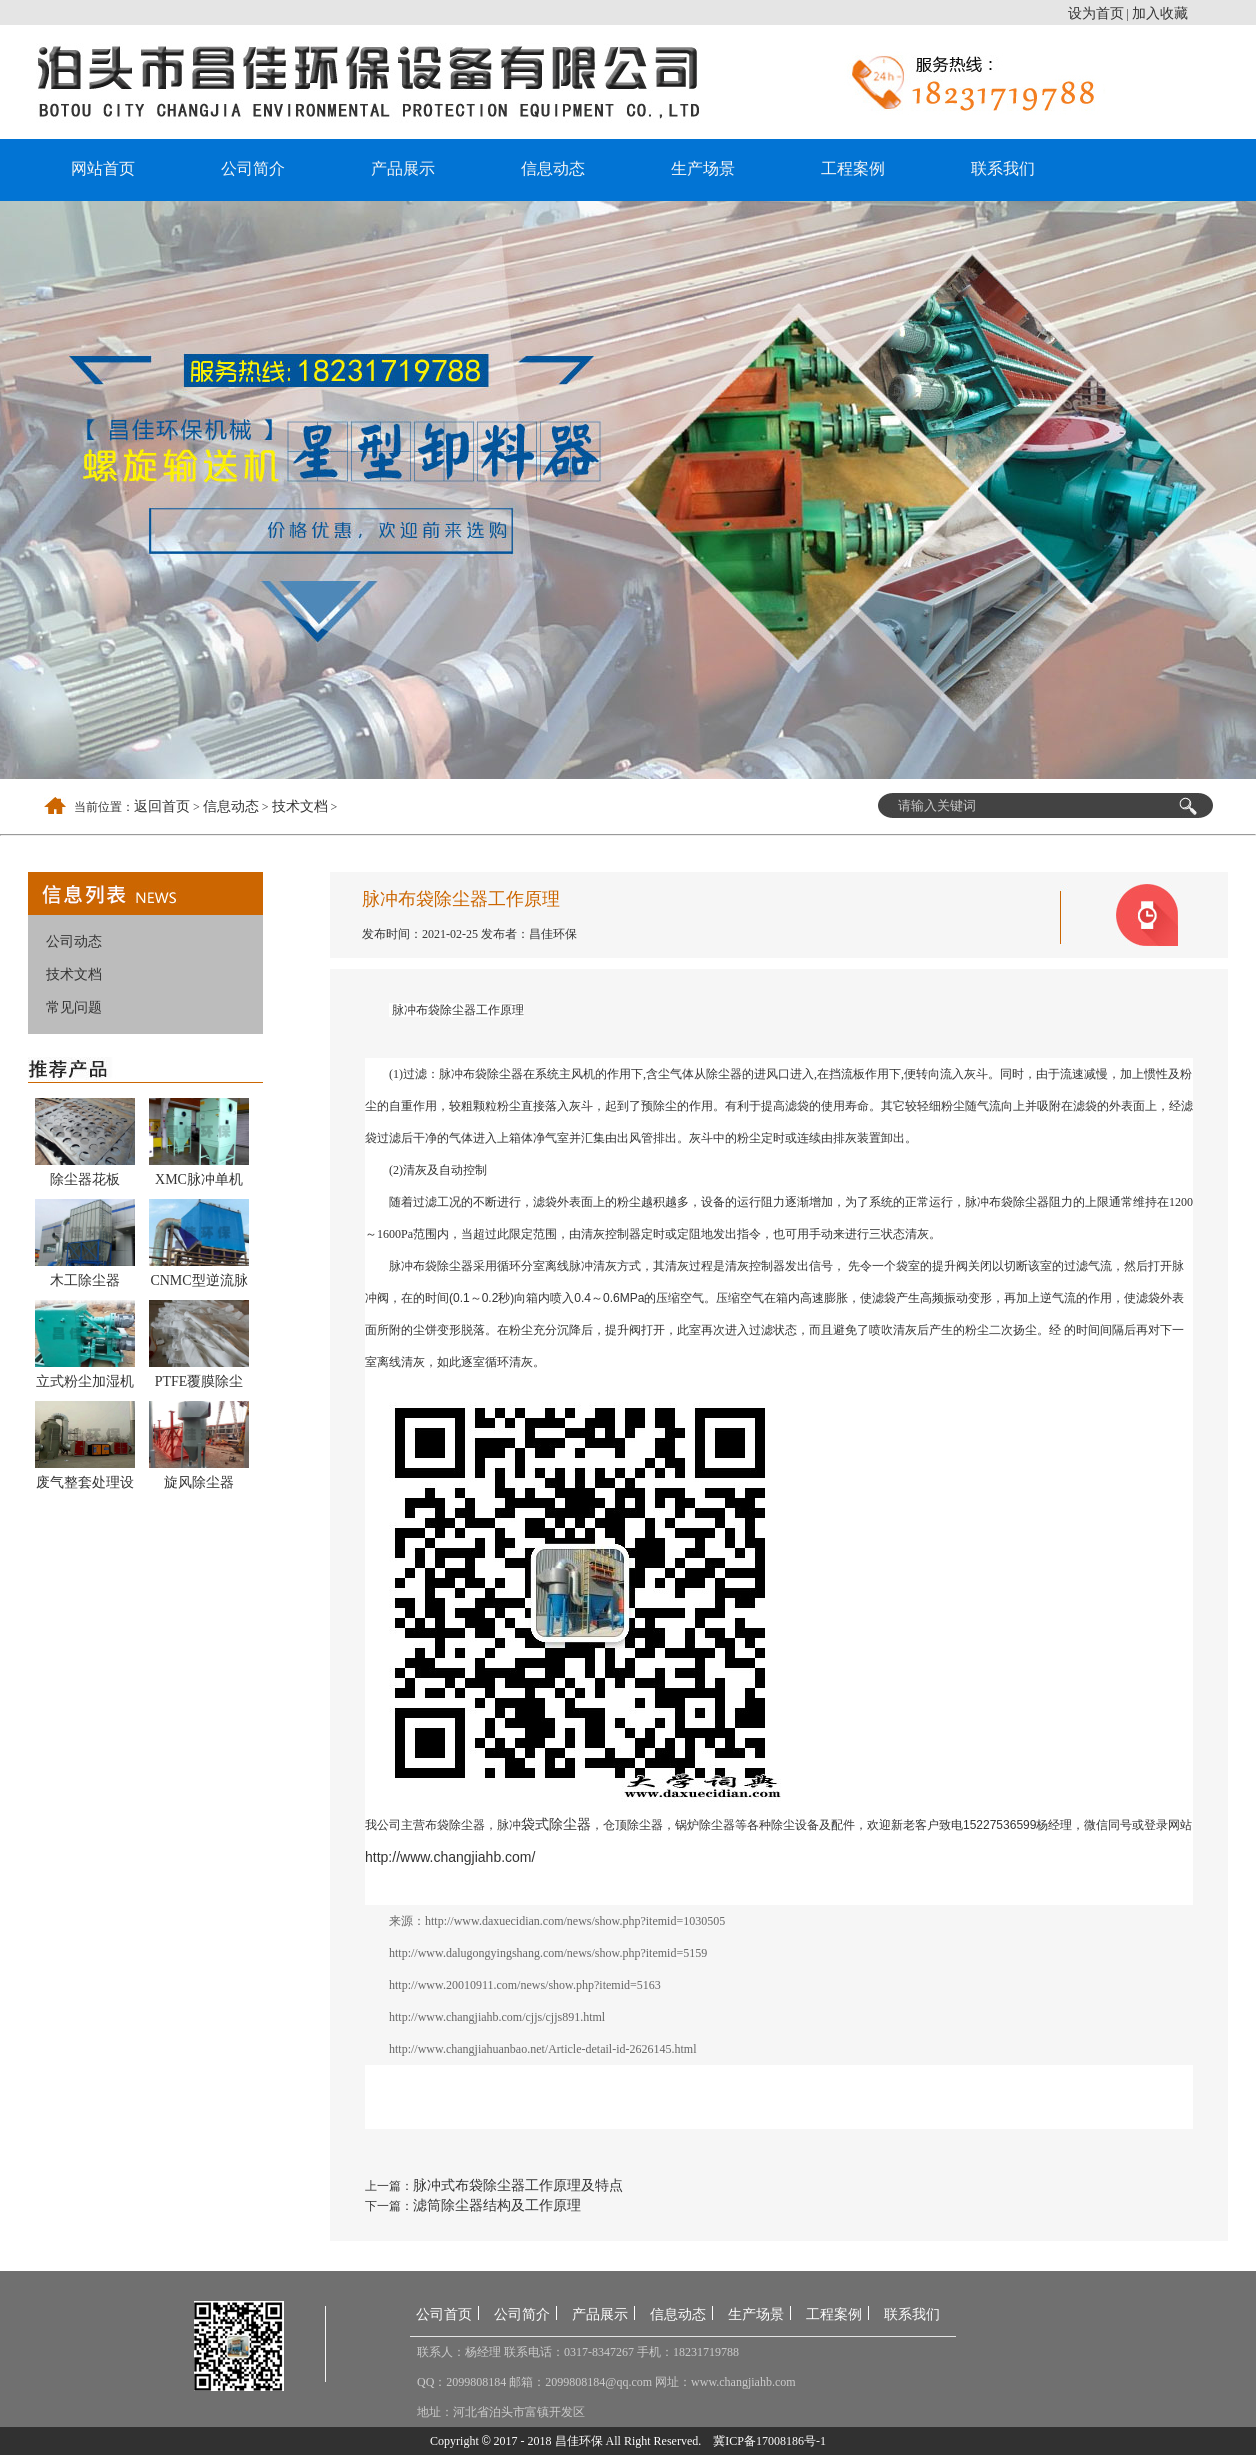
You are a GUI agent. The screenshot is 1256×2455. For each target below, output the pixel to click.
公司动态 (74, 941)
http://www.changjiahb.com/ (450, 1857)
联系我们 (1003, 168)
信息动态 (553, 168)
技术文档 (300, 806)
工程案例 (853, 168)
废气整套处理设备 (85, 1486)
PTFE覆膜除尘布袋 (199, 1385)
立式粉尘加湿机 (85, 1381)
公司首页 (444, 2314)
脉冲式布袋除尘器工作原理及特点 (518, 2185)
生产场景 (703, 168)
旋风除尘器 (199, 1482)
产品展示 (403, 168)
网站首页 (103, 168)
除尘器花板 (85, 1179)
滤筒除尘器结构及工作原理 (497, 2205)
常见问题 (74, 1007)
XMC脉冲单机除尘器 (199, 1183)
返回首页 (162, 806)
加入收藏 (1160, 13)
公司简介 (253, 168)
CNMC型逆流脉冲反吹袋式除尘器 (199, 1284)
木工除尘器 (85, 1280)
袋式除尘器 (556, 1824)
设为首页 (1096, 13)
